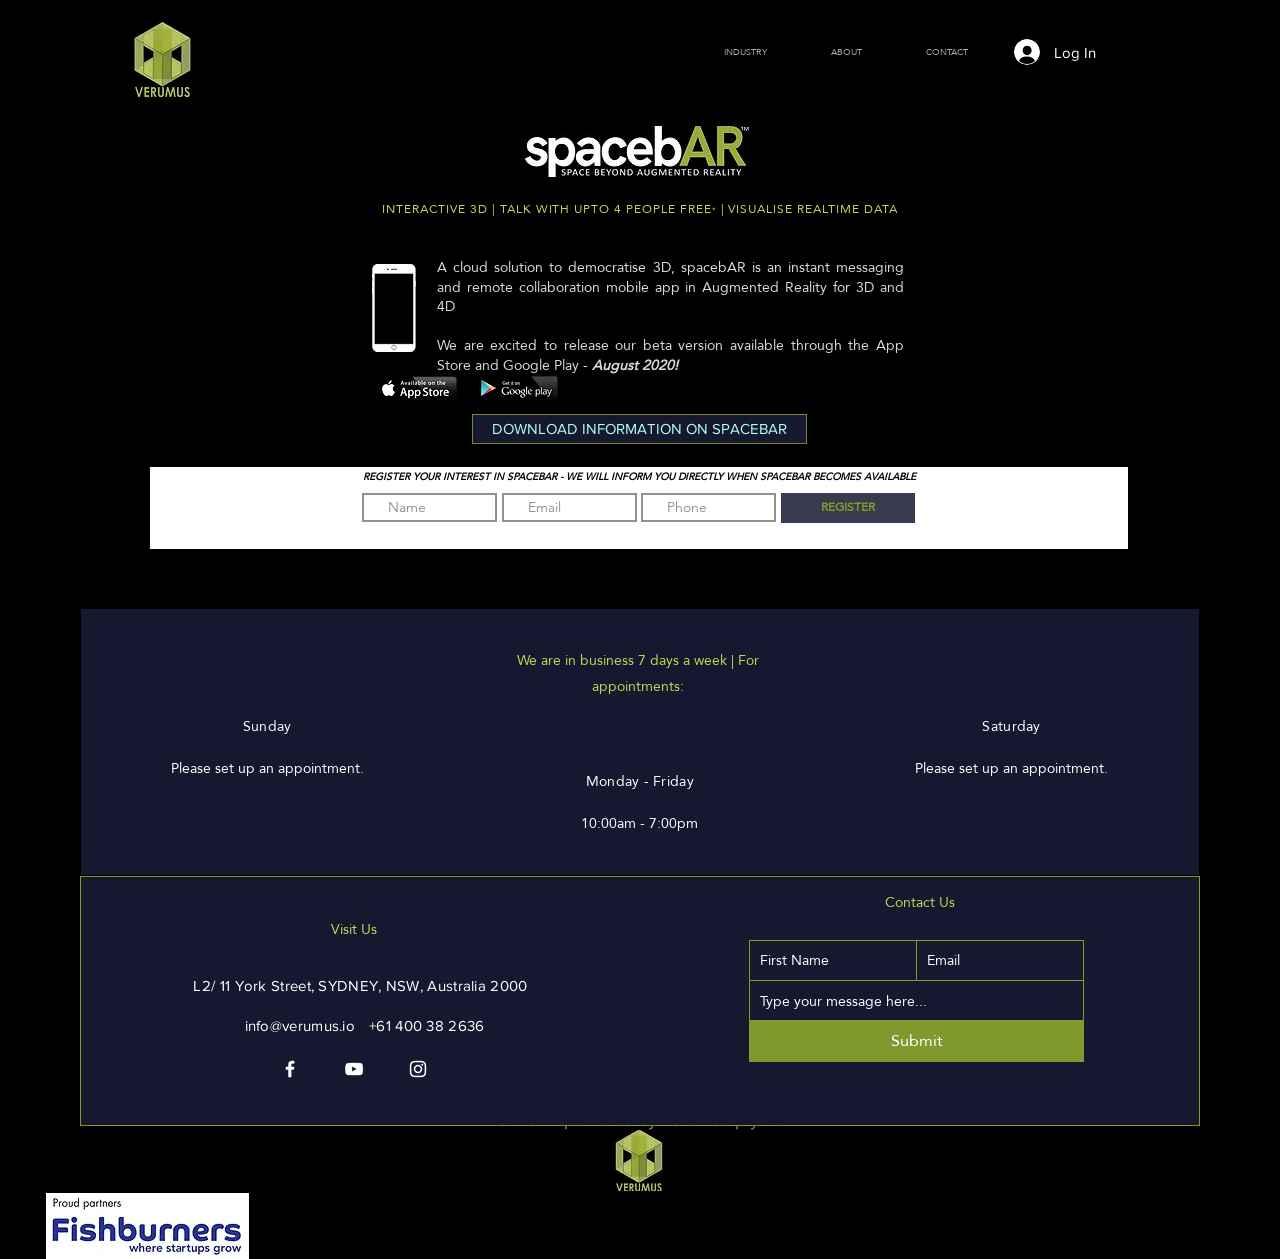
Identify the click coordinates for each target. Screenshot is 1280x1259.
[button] (639, 429)
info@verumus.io (300, 1025)
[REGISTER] (848, 508)
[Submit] (916, 1041)
